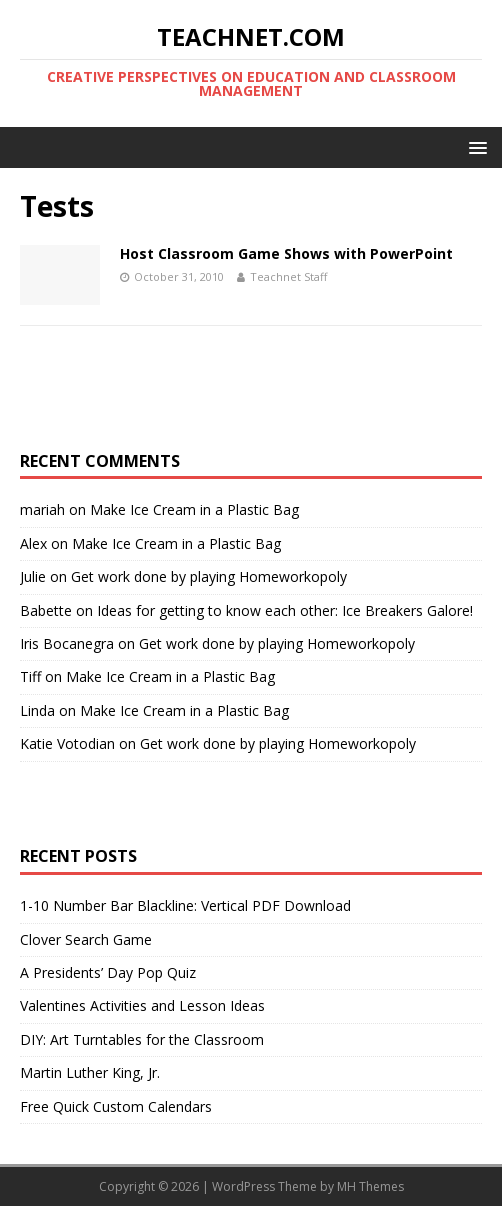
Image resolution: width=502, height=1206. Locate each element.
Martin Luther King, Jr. (90, 1072)
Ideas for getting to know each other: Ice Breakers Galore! (285, 610)
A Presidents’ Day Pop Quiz (108, 972)
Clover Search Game (86, 939)
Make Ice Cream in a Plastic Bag (194, 509)
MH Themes (370, 1186)
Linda (37, 710)
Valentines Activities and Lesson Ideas (142, 1005)
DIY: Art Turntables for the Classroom (142, 1039)
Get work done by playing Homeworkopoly (209, 576)
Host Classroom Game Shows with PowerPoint (286, 253)
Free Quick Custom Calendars (116, 1106)
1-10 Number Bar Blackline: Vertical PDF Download (185, 905)
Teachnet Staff (288, 276)
